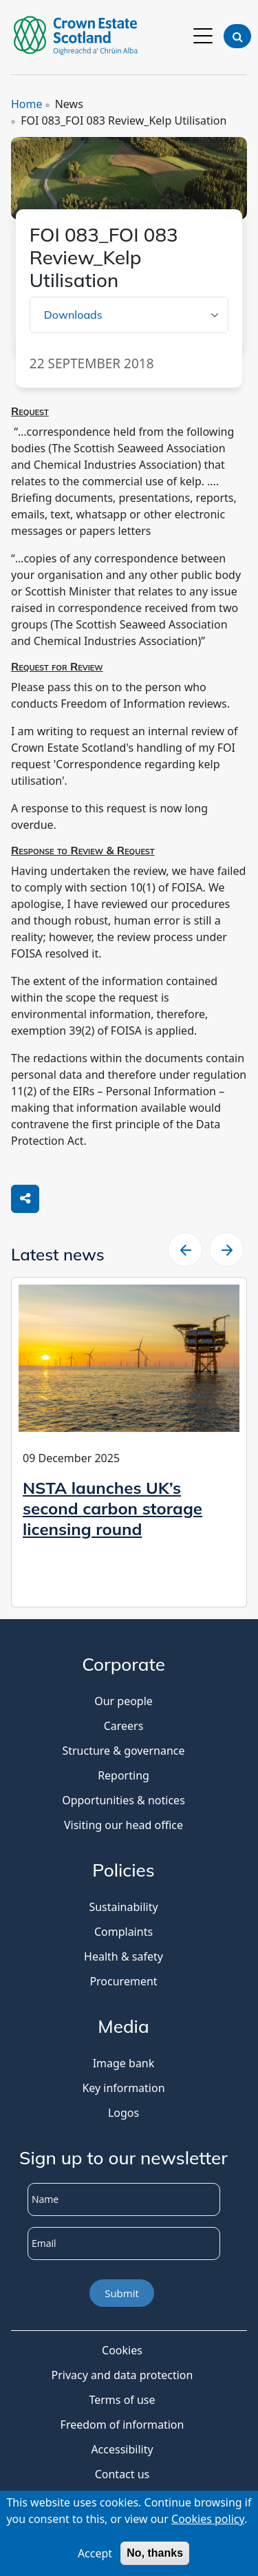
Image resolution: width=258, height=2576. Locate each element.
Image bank (124, 2063)
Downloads (73, 314)
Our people (123, 1701)
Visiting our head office (123, 1825)
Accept (95, 2556)
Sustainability (123, 1906)
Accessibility (122, 2449)
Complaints (123, 1931)
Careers (124, 1725)
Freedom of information (122, 2424)
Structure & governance (123, 1750)
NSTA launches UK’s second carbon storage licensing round (112, 1508)
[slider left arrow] (185, 1249)
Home (27, 104)
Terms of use (122, 2399)
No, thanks (155, 2556)
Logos (123, 2112)
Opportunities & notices (123, 1800)
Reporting (123, 1775)
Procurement (123, 1981)
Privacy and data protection (122, 2375)
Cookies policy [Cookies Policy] (207, 2521)
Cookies (122, 2350)
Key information (123, 2087)
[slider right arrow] (226, 1249)
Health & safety (123, 1956)
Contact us (122, 2474)
